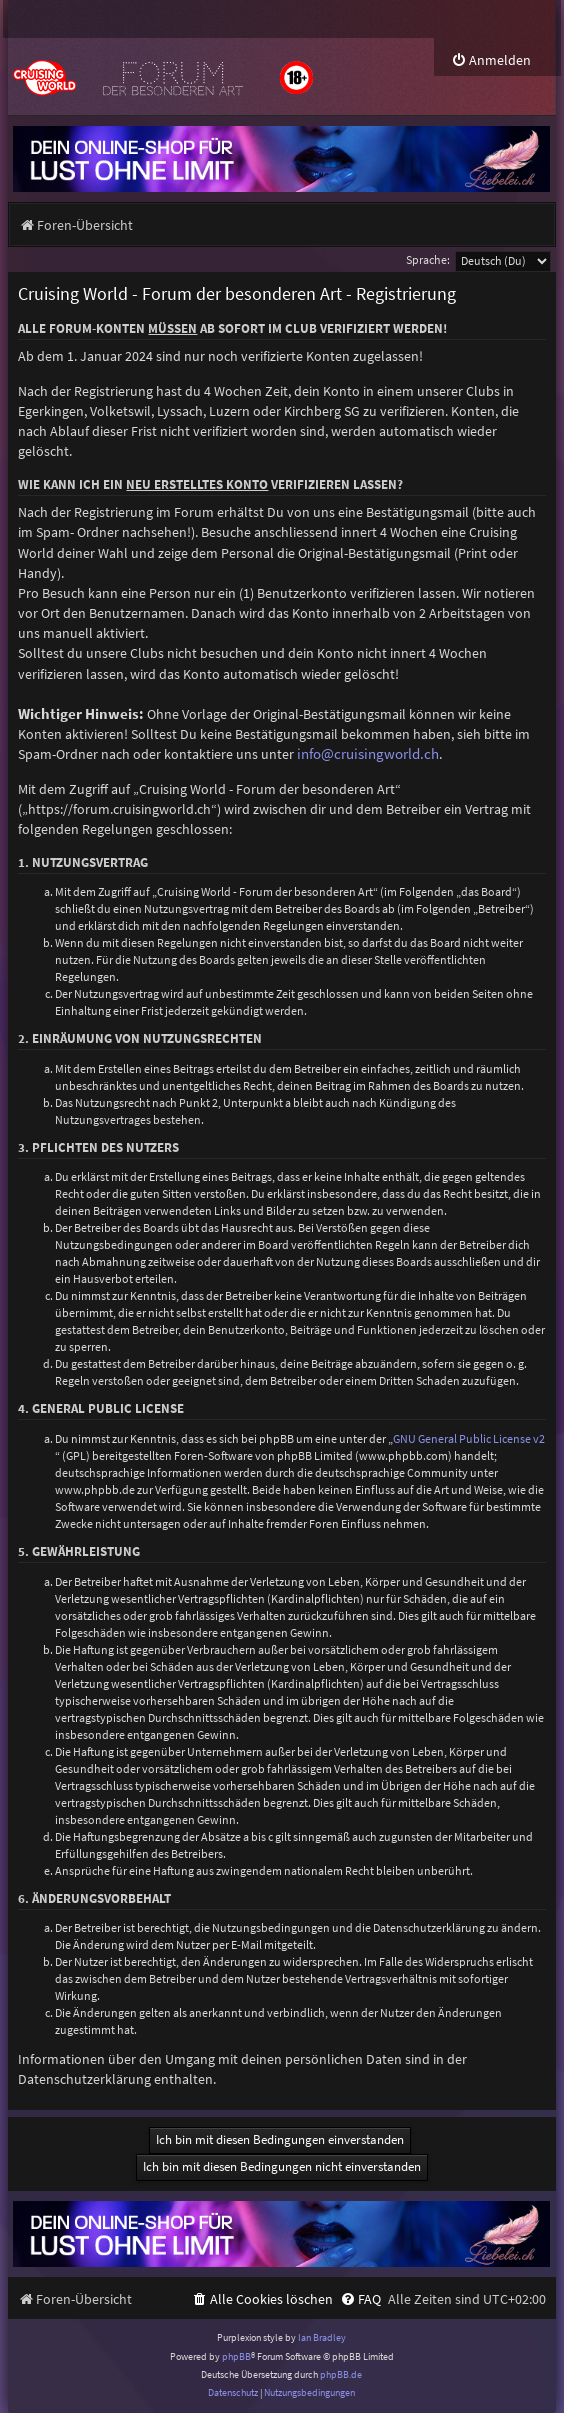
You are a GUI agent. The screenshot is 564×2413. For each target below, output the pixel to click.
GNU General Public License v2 (469, 1438)
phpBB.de (341, 2374)
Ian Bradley (322, 2337)
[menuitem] (491, 60)
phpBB (236, 2356)
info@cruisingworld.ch (368, 754)
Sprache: (428, 259)
